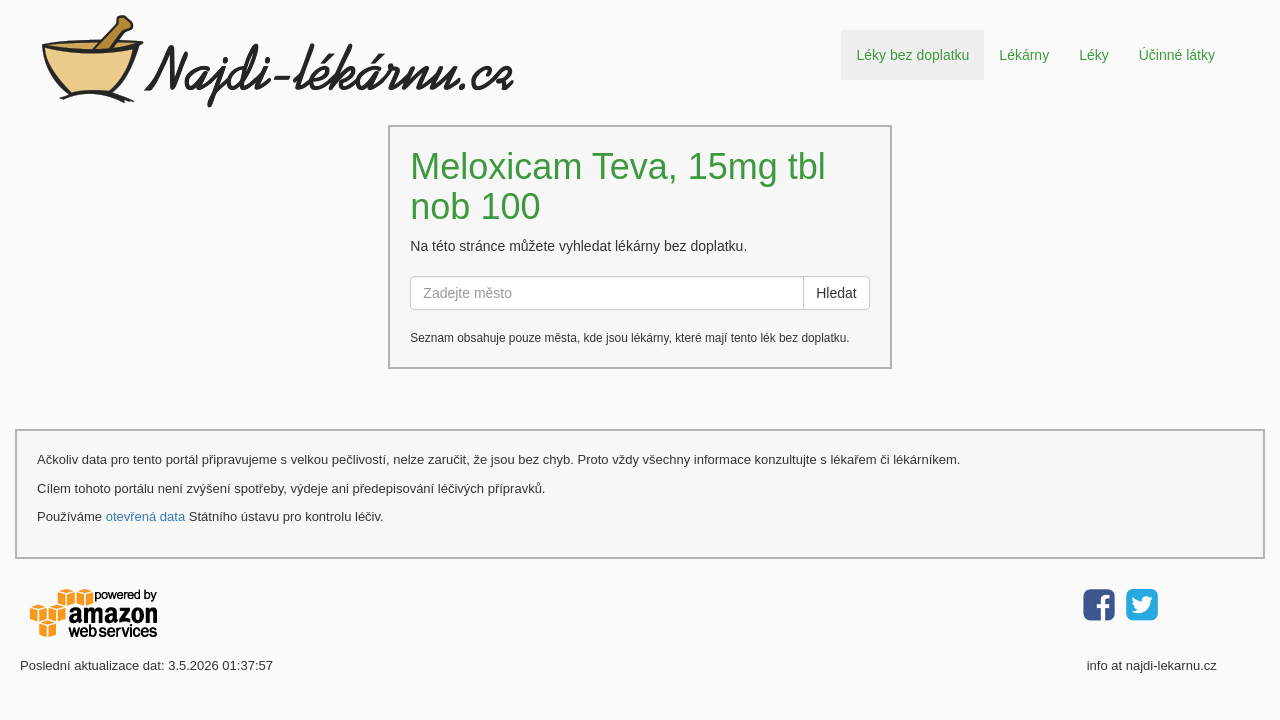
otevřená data (146, 516)
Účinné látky (1177, 55)
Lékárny (1024, 55)
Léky (1094, 55)
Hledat (836, 293)
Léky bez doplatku (912, 55)
